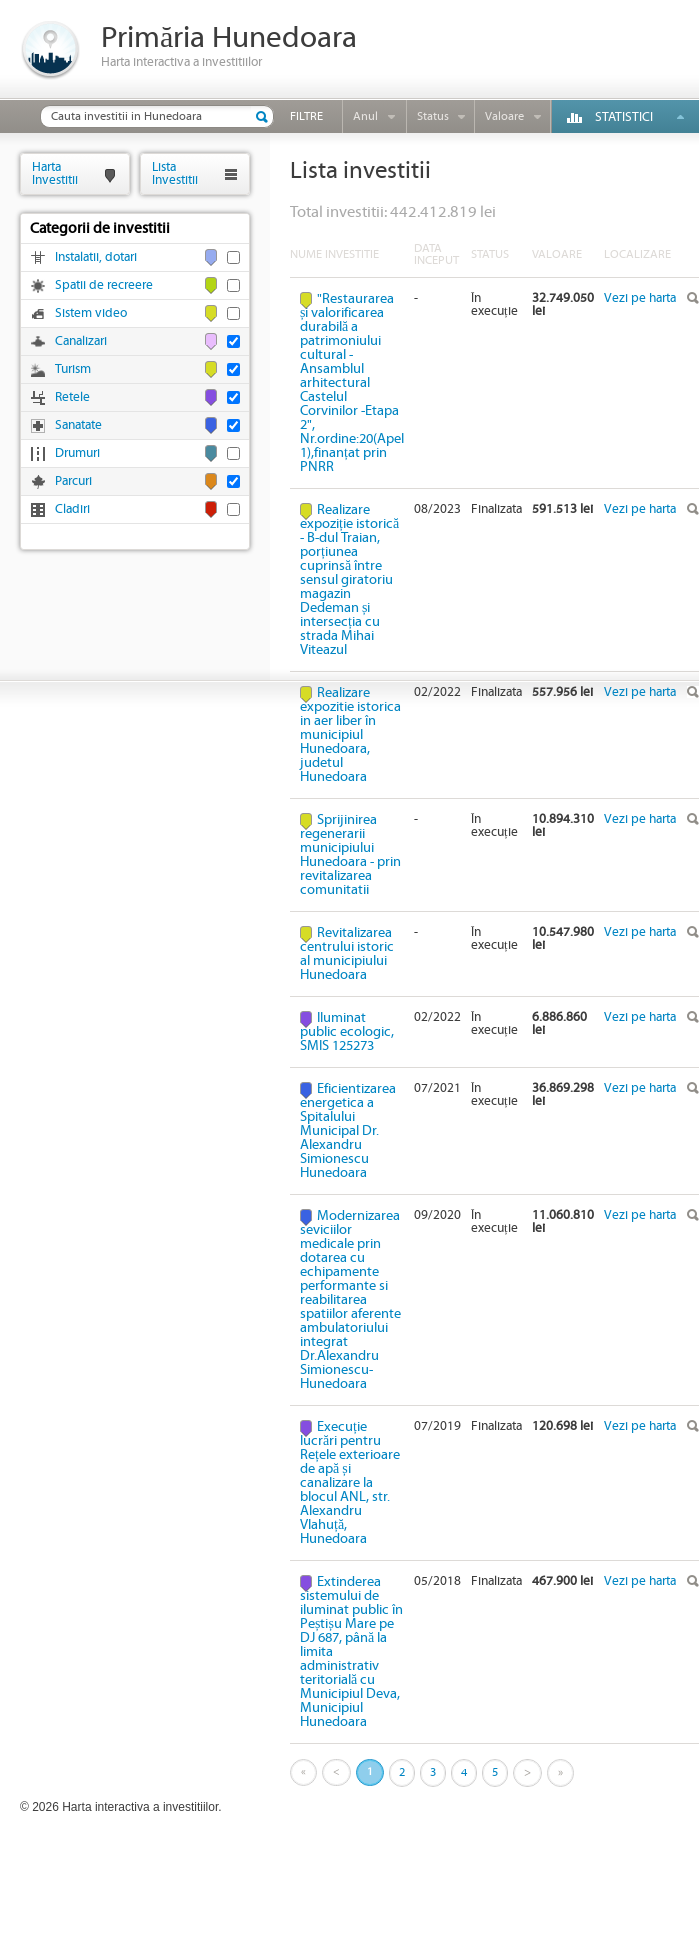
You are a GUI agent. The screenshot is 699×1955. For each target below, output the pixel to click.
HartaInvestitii (55, 173)
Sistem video (91, 313)
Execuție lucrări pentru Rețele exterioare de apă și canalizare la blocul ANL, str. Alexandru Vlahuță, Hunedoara (350, 1483)
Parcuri (73, 481)
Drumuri (77, 453)
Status (433, 116)
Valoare (504, 116)
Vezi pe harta (640, 298)
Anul (365, 116)
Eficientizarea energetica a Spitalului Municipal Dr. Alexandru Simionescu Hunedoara (348, 1131)
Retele (72, 397)
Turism (73, 369)
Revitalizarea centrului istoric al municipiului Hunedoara (347, 954)
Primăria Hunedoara (229, 38)
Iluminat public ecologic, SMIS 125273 (347, 1032)
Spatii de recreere (104, 285)
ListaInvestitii (175, 173)
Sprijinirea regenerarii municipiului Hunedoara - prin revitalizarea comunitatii (350, 855)
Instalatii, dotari (96, 257)
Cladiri (72, 509)
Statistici (624, 117)
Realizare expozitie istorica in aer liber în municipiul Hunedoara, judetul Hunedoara (350, 735)
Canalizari (81, 341)
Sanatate (78, 425)
